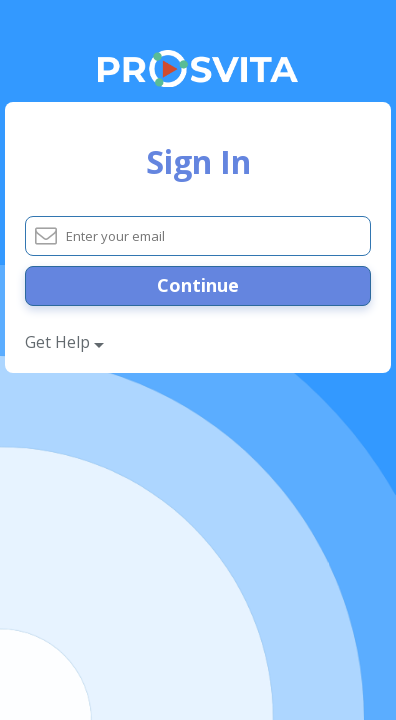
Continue (198, 285)
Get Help (64, 342)
